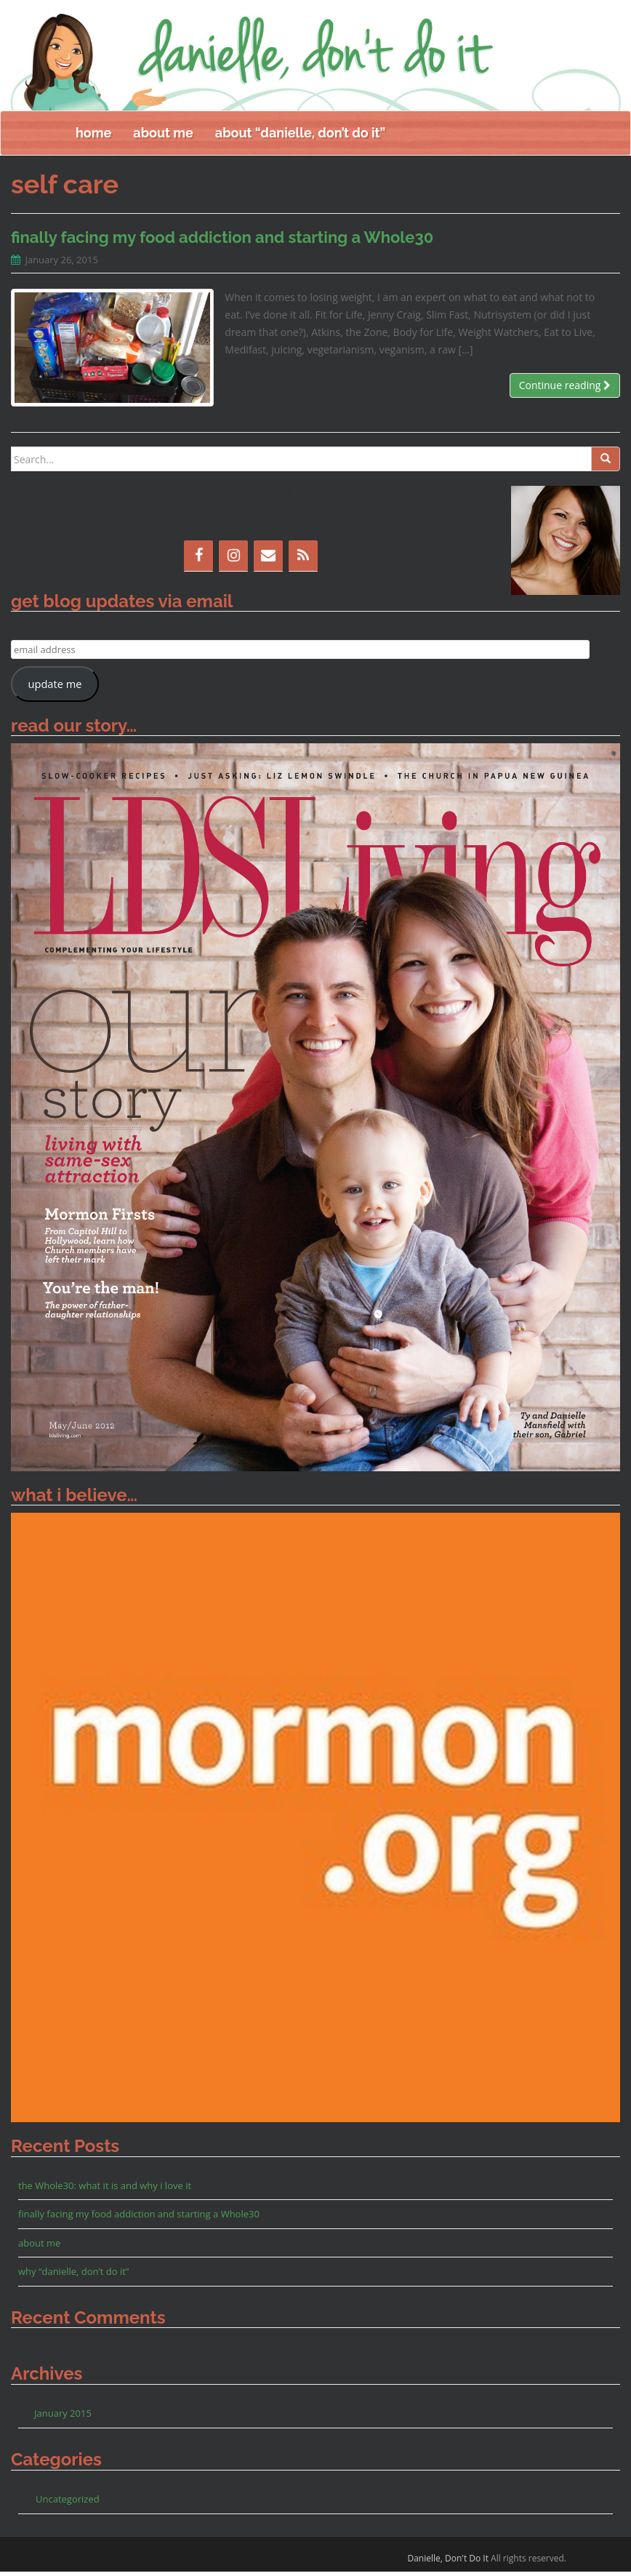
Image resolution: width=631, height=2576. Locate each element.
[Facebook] (198, 560)
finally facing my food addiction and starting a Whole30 (222, 241)
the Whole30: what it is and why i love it (104, 2189)
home (93, 137)
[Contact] (268, 560)
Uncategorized (68, 2503)
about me (163, 137)
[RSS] (303, 560)
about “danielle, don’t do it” (300, 137)
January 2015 (63, 2417)
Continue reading (565, 389)
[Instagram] (233, 560)
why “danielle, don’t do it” (73, 2275)
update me (54, 688)
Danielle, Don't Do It (448, 2562)
